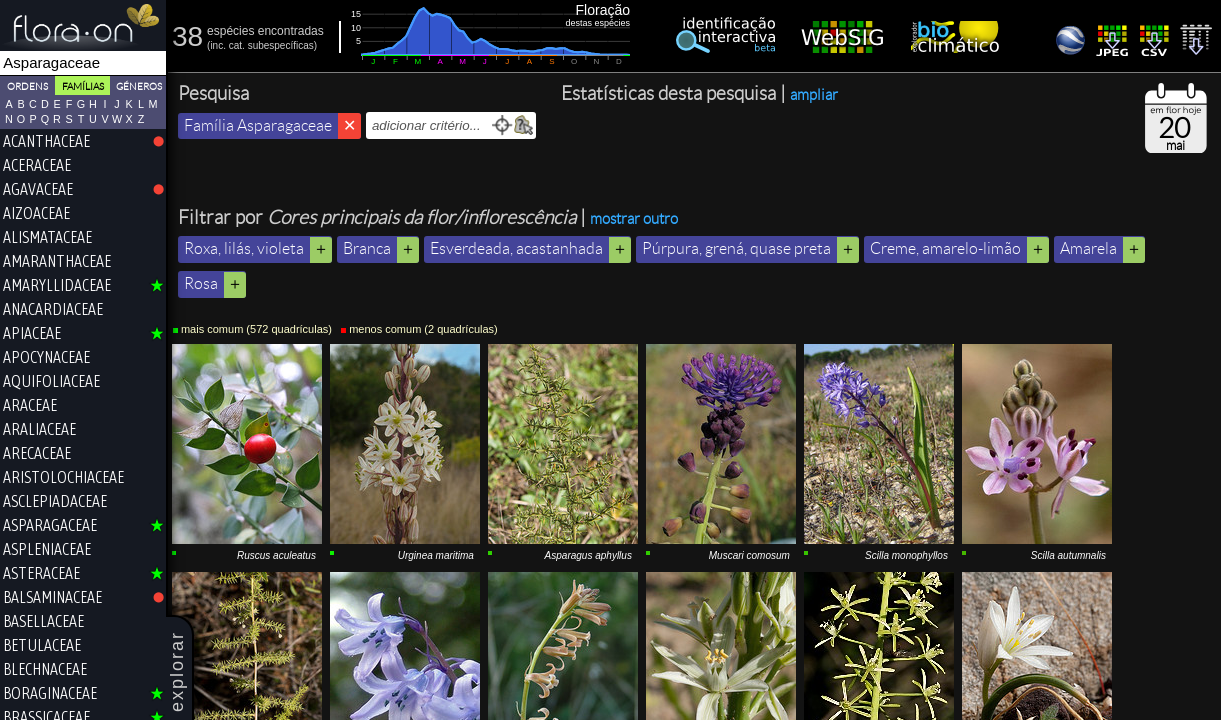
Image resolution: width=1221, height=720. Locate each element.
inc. (219, 45)
